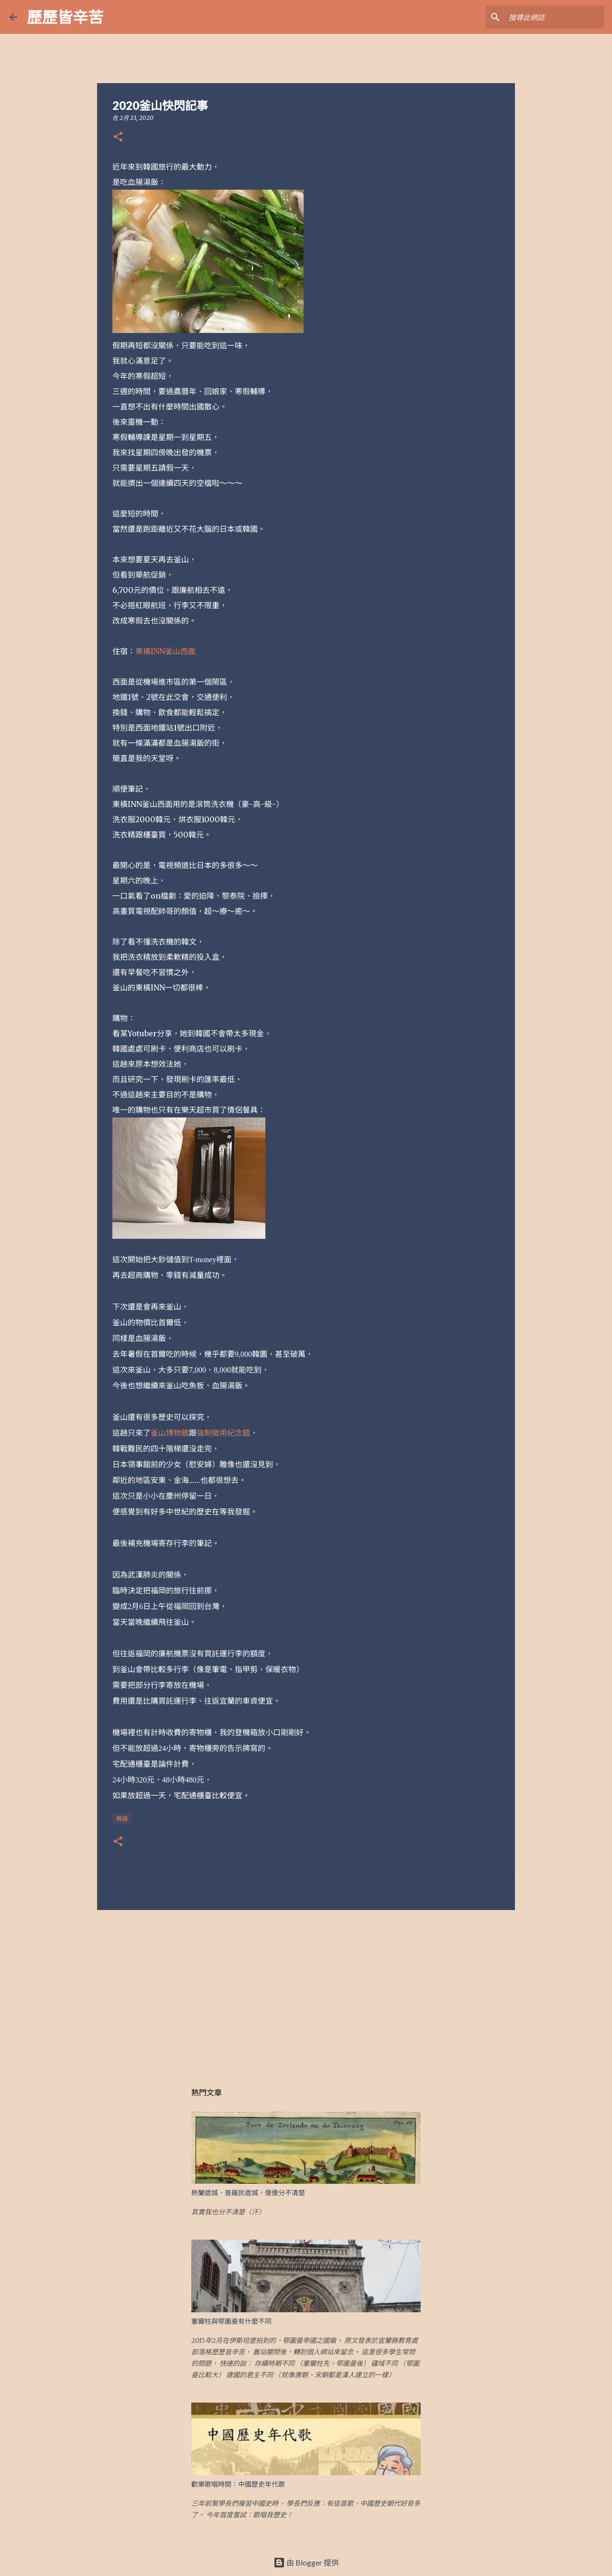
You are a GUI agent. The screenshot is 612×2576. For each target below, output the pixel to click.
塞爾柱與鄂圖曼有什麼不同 (231, 2321)
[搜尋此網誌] (554, 17)
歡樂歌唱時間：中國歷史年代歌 (238, 2484)
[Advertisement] (306, 1991)
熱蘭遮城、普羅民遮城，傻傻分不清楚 (248, 2193)
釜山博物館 (170, 1433)
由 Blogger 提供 (306, 2562)
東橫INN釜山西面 (165, 651)
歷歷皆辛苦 (65, 17)
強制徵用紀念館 (223, 1433)
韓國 (122, 1818)
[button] (118, 137)
